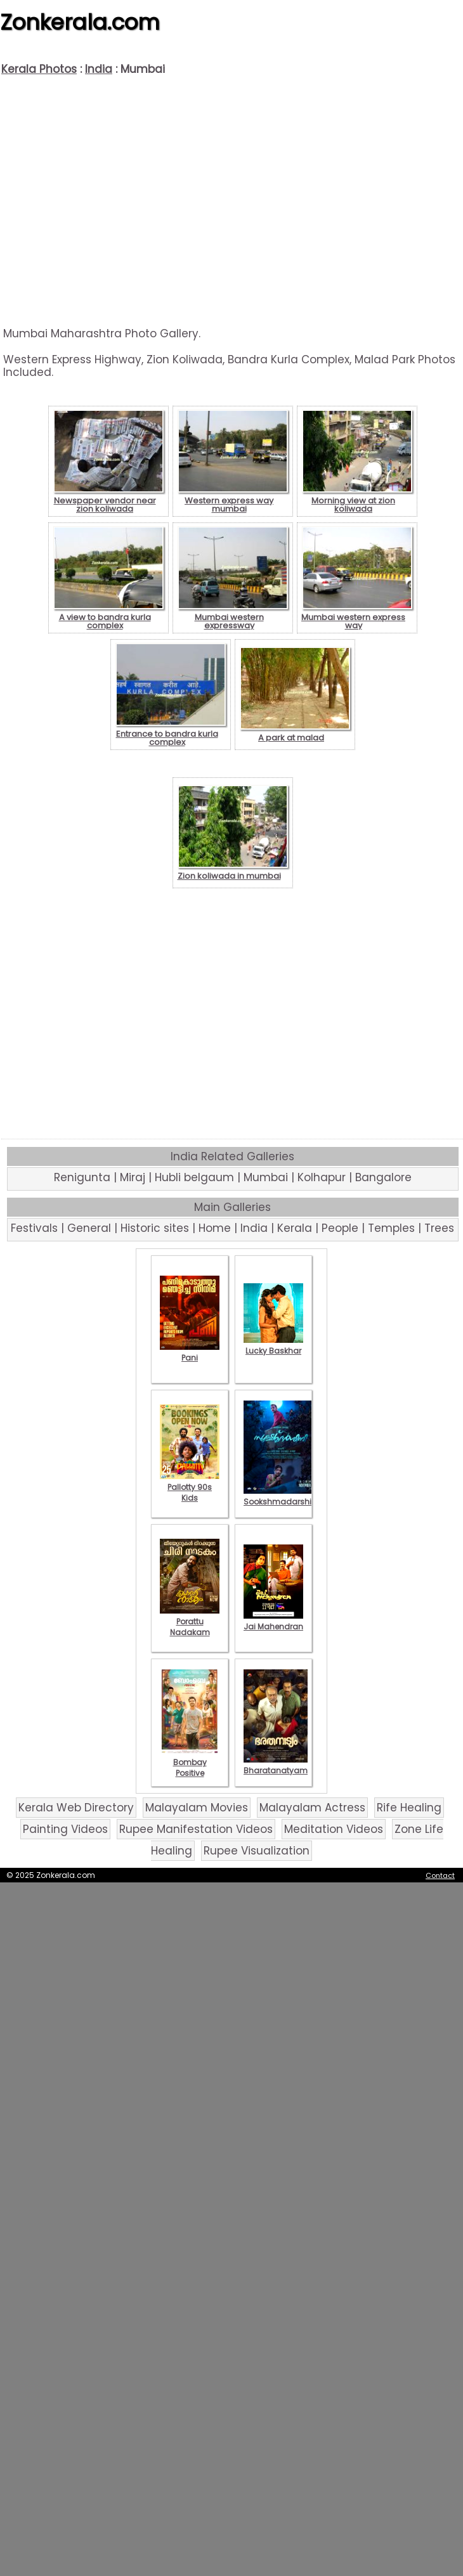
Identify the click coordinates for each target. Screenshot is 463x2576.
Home (215, 1228)
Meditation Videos (333, 1829)
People (340, 1228)
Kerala (294, 1228)
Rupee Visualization (257, 1850)
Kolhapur (321, 1177)
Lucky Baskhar (273, 1345)
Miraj (132, 1177)
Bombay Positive (189, 1762)
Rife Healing (409, 1807)
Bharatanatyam (276, 1765)
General (89, 1228)
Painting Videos (65, 1829)
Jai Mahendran (273, 1621)
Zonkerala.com (80, 22)
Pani (189, 1352)
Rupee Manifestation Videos (196, 1829)
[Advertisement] (232, 201)
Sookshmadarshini (281, 1496)
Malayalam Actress (312, 1807)
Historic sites (155, 1228)
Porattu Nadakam (189, 1621)
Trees (439, 1228)
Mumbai (266, 1177)
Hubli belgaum (194, 1177)
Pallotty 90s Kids (189, 1487)
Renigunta (82, 1177)
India (98, 69)
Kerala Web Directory (76, 1807)
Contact (440, 1875)
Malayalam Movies (196, 1807)
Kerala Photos (39, 69)
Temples (391, 1228)
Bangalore (383, 1177)
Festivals (34, 1228)
